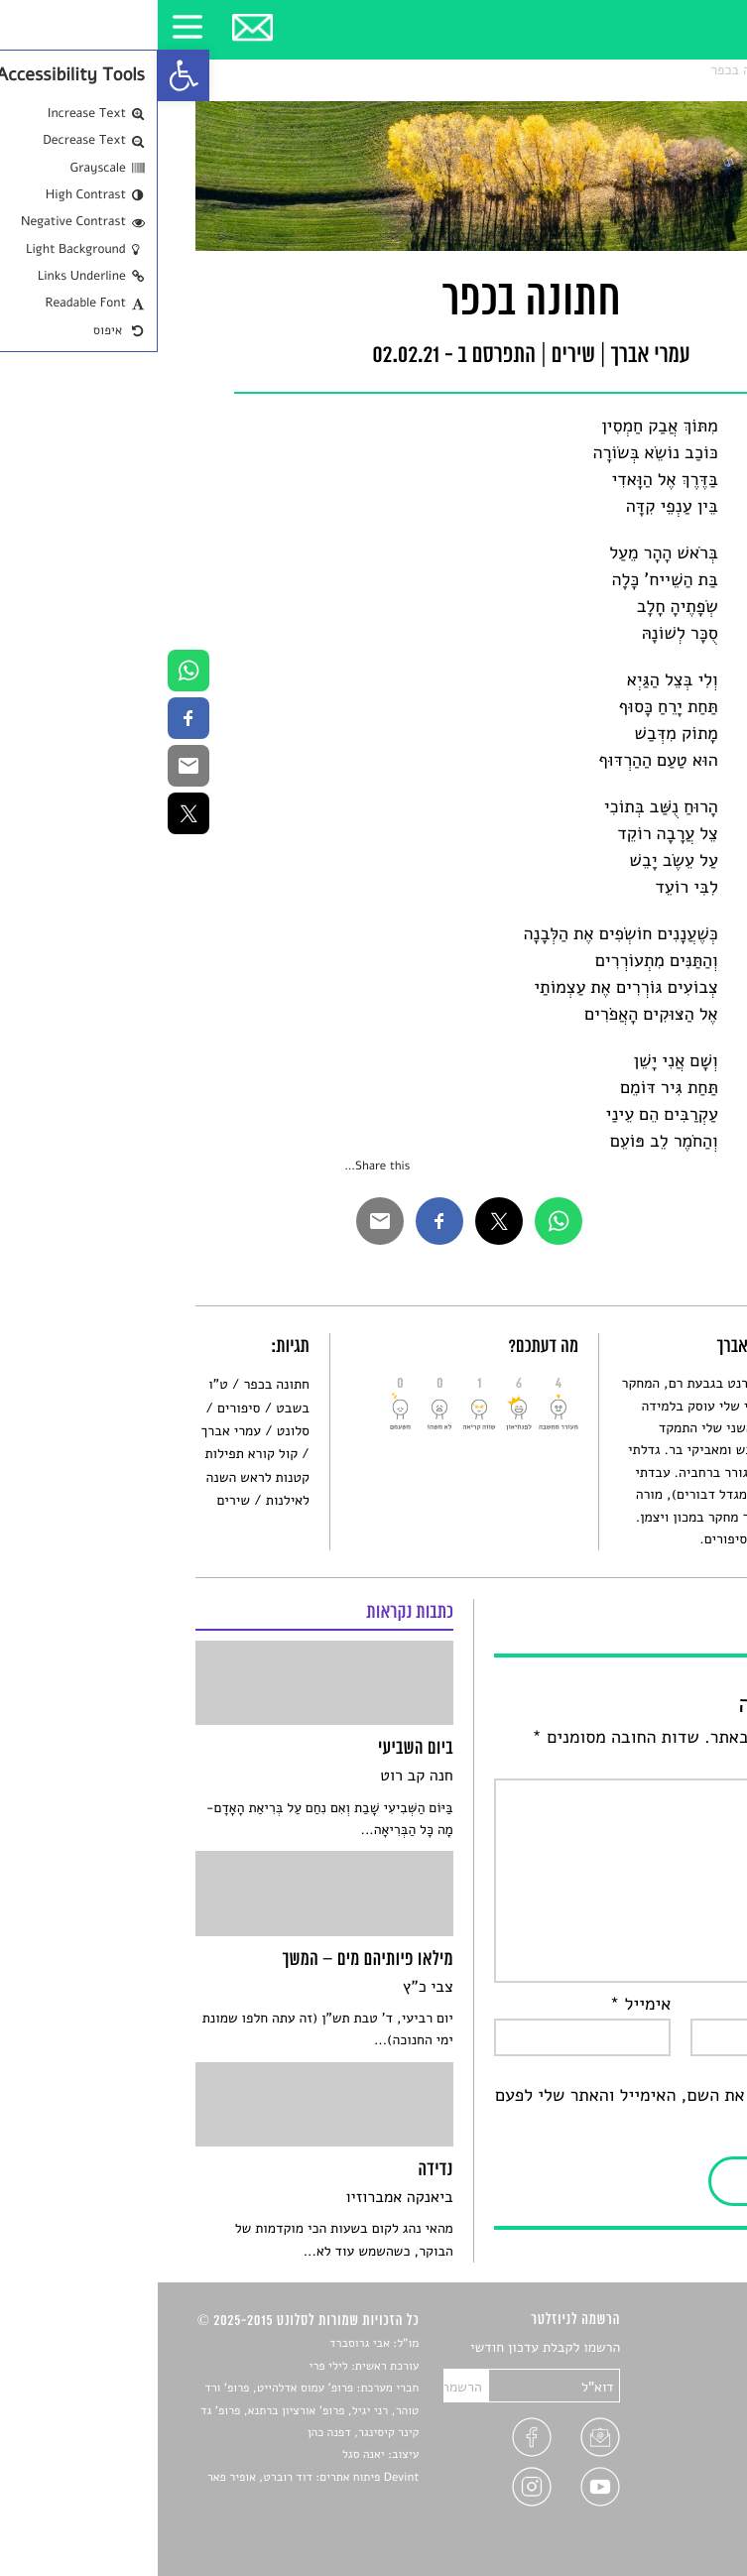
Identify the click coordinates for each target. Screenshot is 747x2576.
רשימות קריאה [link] (670, 2417)
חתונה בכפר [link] (585, 70)
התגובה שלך (658, 1765)
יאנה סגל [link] (206, 2455)
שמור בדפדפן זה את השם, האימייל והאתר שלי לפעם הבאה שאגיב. (523, 2109)
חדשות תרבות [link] (672, 2395)
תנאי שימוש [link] (677, 2510)
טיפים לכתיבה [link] (671, 2464)
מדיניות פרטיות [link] (666, 2487)
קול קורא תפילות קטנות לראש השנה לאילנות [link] (99, 1477)
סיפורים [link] (81, 1408)
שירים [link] (648, 70)
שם (691, 2005)
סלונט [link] (693, 70)
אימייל (483, 2005)
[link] (26, 75)
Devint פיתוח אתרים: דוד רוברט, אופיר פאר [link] (155, 2478)
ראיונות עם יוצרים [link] (659, 2440)
